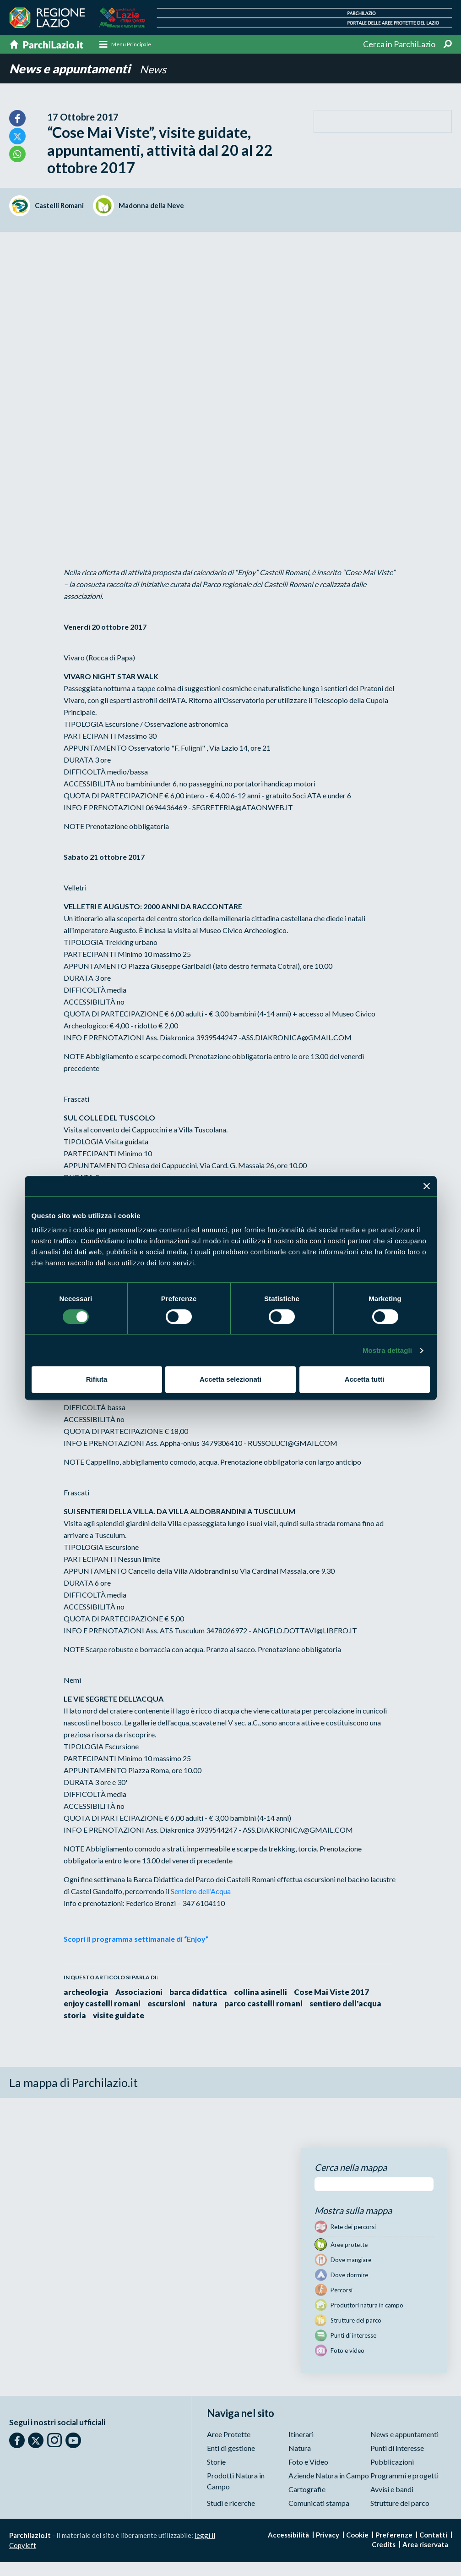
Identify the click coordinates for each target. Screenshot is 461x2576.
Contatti (433, 2535)
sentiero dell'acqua (345, 2004)
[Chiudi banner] (426, 1186)
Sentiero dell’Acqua (201, 1891)
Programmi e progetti (404, 2475)
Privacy (327, 2535)
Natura (299, 2448)
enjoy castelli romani (102, 2004)
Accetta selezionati (230, 1379)
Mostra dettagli (387, 1350)
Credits (384, 2544)
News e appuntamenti (72, 69)
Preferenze (393, 2535)
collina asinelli (260, 1992)
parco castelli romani (263, 2004)
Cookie (357, 2535)
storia (75, 2015)
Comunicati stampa (318, 2503)
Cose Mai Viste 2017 (332, 1992)
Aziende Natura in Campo (328, 2475)
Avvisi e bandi (391, 2489)
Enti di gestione (231, 2448)
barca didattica (199, 1992)
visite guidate (118, 2015)
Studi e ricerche (231, 2503)
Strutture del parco (399, 2503)
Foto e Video (308, 2461)
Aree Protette (228, 2434)
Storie (216, 2461)
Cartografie (306, 2489)
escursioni (166, 2004)
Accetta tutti (365, 1379)
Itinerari (301, 2434)
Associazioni (139, 1992)
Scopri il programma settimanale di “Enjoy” (136, 1938)
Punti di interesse (397, 2448)
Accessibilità (288, 2535)
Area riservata (425, 2544)
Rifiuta (97, 1379)
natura (204, 2004)
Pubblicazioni (392, 2461)
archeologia (86, 1992)
